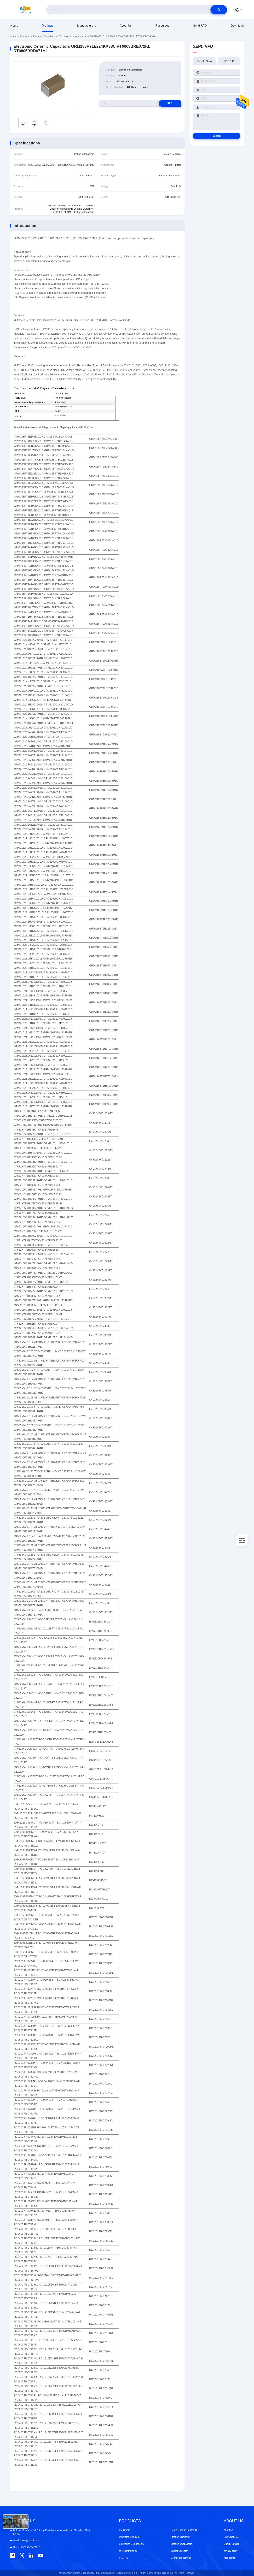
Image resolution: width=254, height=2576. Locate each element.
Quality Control (231, 2544)
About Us (126, 25)
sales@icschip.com (26, 2540)
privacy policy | (66, 2573)
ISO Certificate (231, 2537)
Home (14, 25)
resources (162, 25)
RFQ (169, 103)
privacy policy (230, 2551)
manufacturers (86, 25)
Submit (217, 135)
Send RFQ (200, 25)
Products (47, 25)
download (237, 25)
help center (229, 2558)
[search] (218, 9)
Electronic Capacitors (44, 36)
